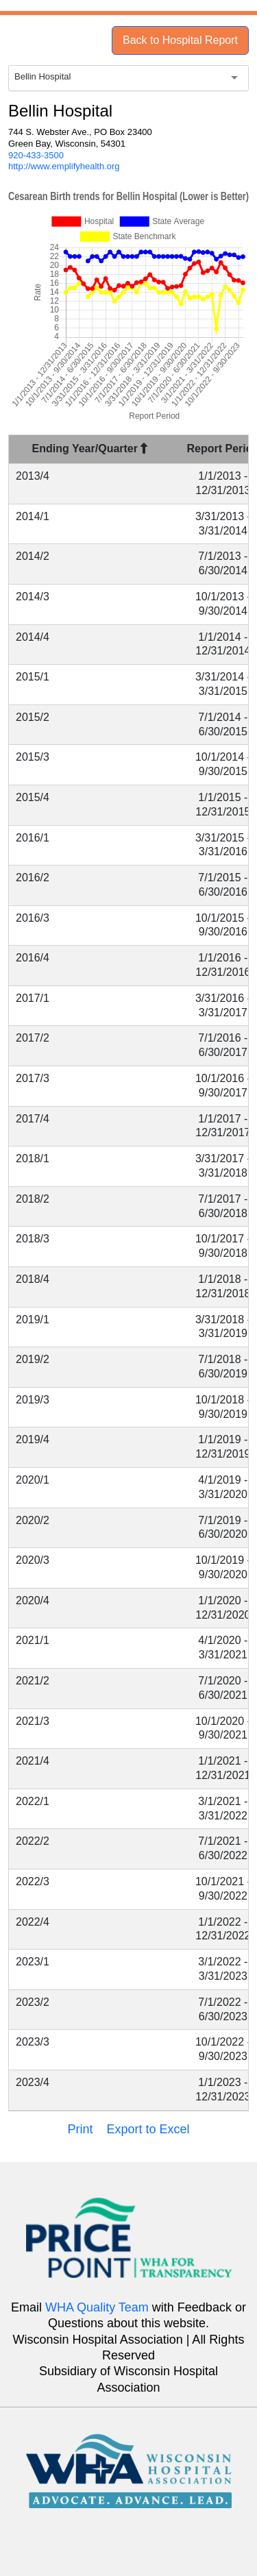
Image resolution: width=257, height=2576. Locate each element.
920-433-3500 (36, 155)
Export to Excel (147, 2129)
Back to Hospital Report (180, 40)
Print (80, 2129)
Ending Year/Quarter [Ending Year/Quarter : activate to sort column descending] (90, 448)
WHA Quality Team (97, 2307)
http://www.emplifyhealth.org (64, 166)
